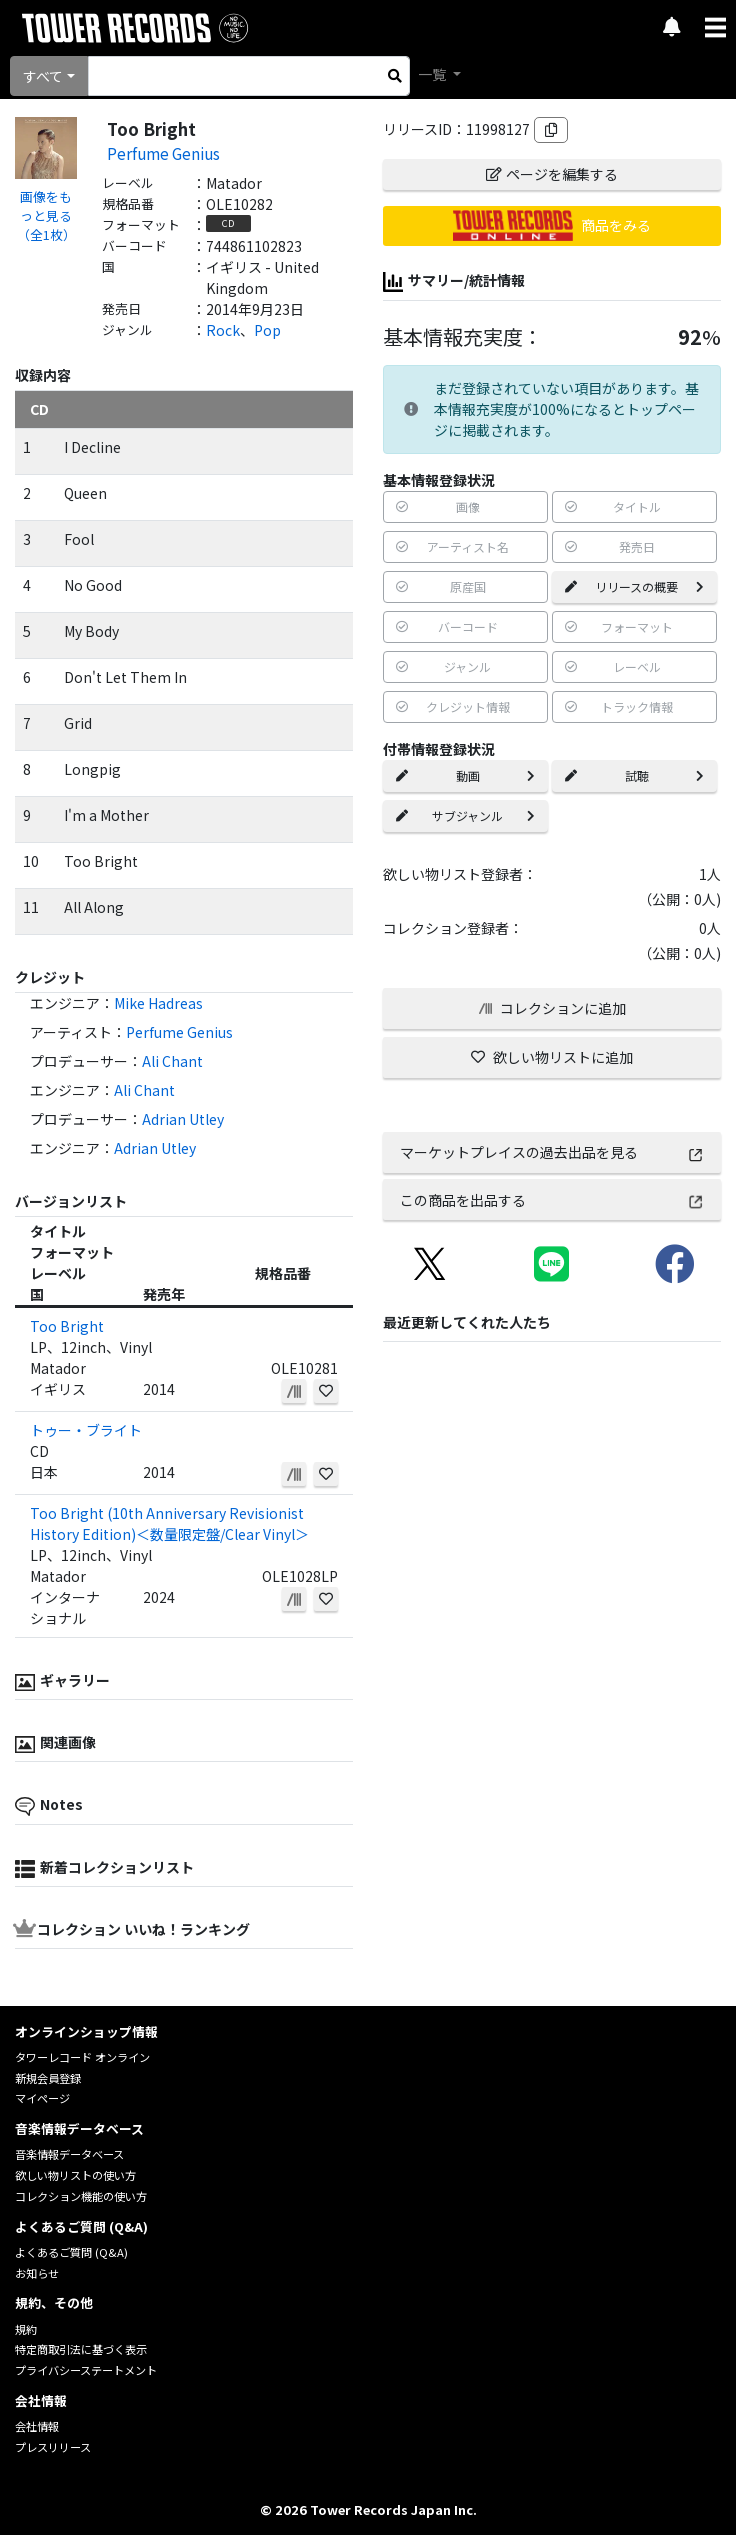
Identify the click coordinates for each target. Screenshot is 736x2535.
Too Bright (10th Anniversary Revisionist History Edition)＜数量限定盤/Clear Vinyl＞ (169, 1523)
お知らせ (37, 2273)
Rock (223, 330)
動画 (465, 775)
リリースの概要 (634, 586)
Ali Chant (172, 1061)
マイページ (42, 2098)
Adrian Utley (183, 1119)
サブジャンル (465, 815)
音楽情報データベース (69, 2154)
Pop (267, 330)
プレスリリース (53, 2447)
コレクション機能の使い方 (81, 2196)
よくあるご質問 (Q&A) (71, 2252)
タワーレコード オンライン (82, 2057)
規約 (26, 2329)
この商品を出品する (552, 1200)
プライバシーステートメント (86, 2370)
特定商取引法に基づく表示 (81, 2349)
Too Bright (67, 1326)
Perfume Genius (163, 153)
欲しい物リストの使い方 (75, 2175)
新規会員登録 (48, 2078)
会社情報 (37, 2426)
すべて (43, 76)
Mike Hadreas (158, 1003)
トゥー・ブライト (86, 1430)
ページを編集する (552, 174)
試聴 (634, 775)
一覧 (433, 74)
